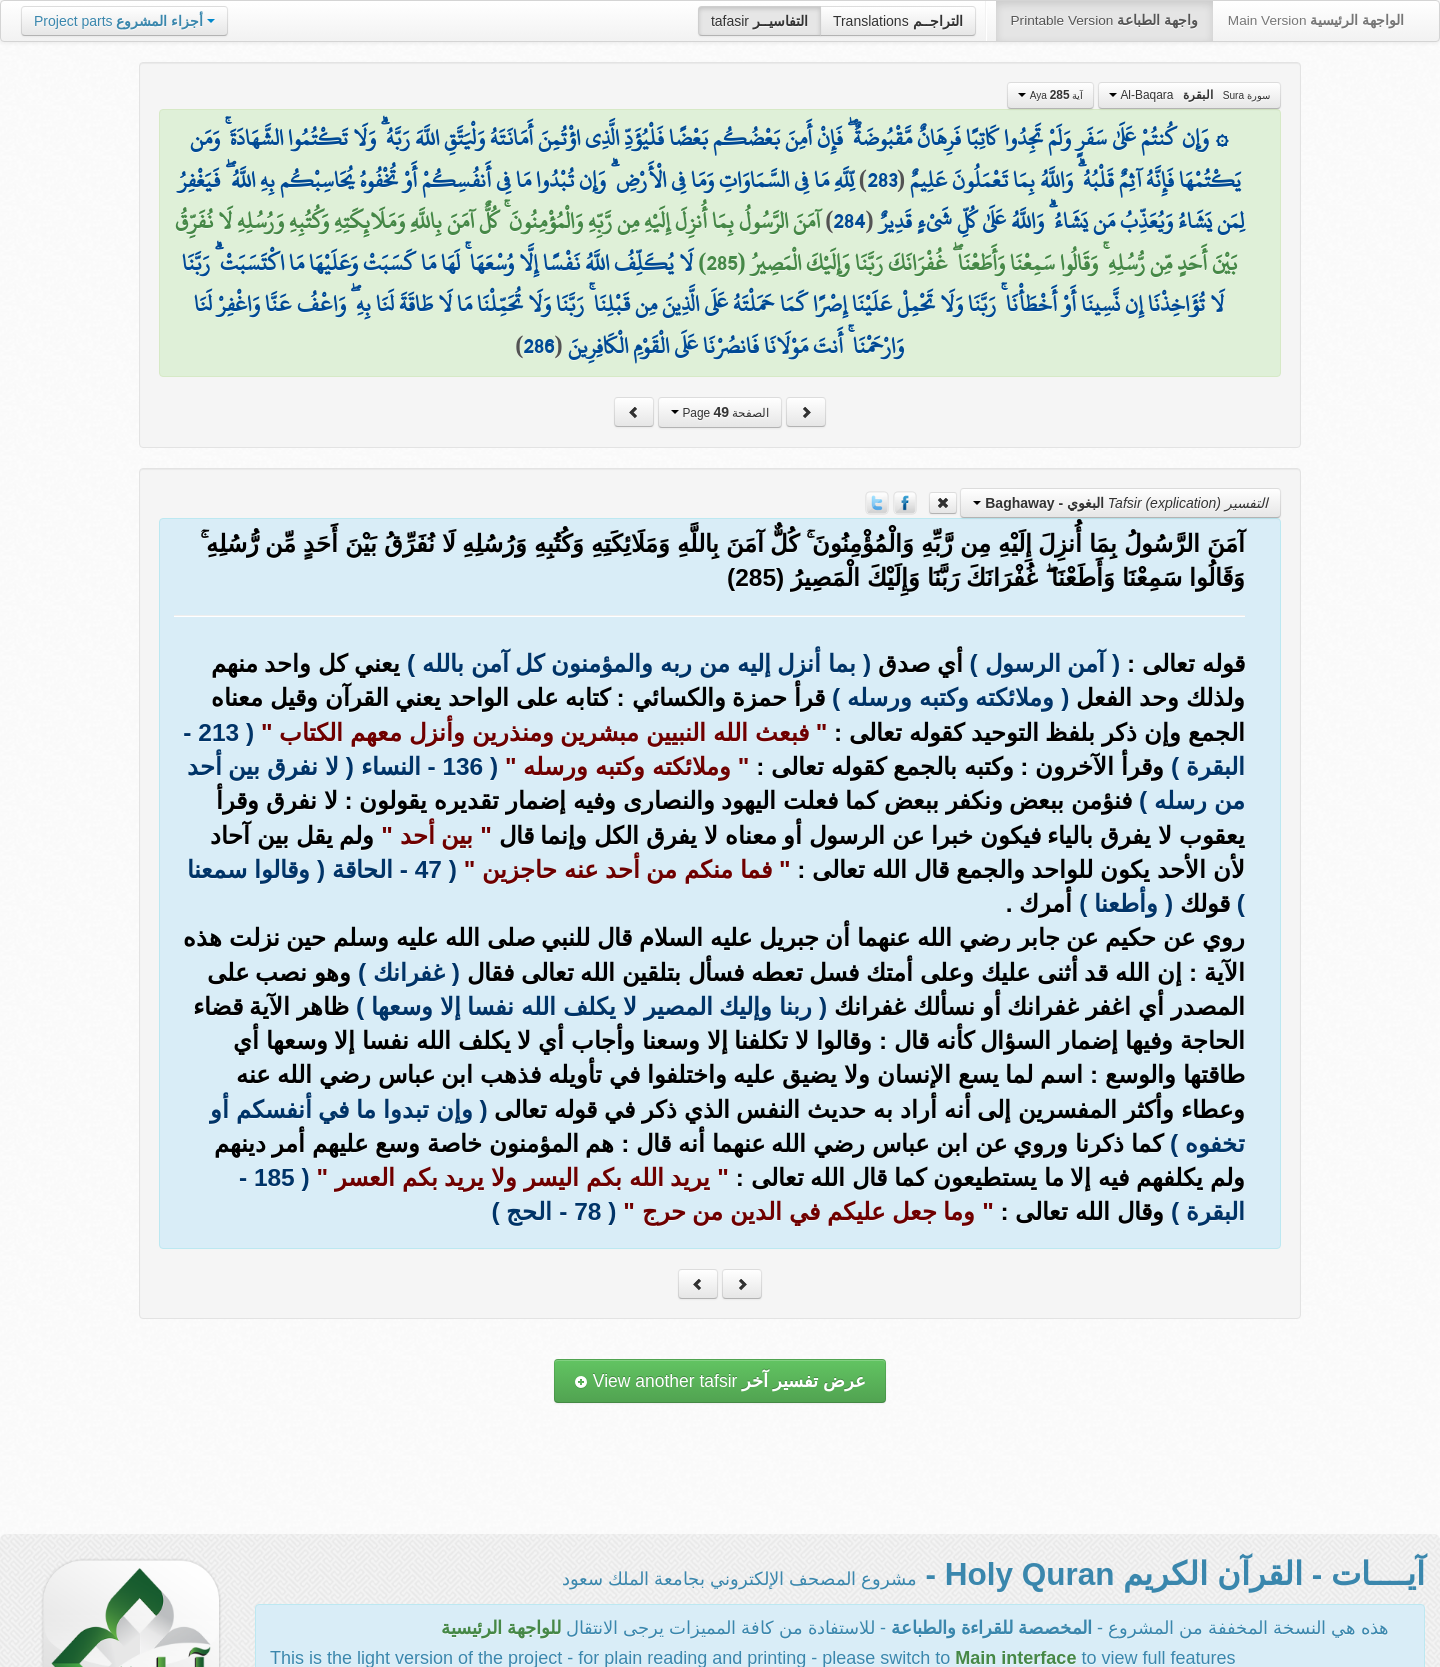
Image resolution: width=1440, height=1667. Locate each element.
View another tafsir (720, 1381)
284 (849, 221)
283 (882, 180)
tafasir (759, 21)
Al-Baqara (1189, 95)
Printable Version (1104, 20)
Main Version (1316, 20)
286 (538, 346)
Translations (898, 21)
